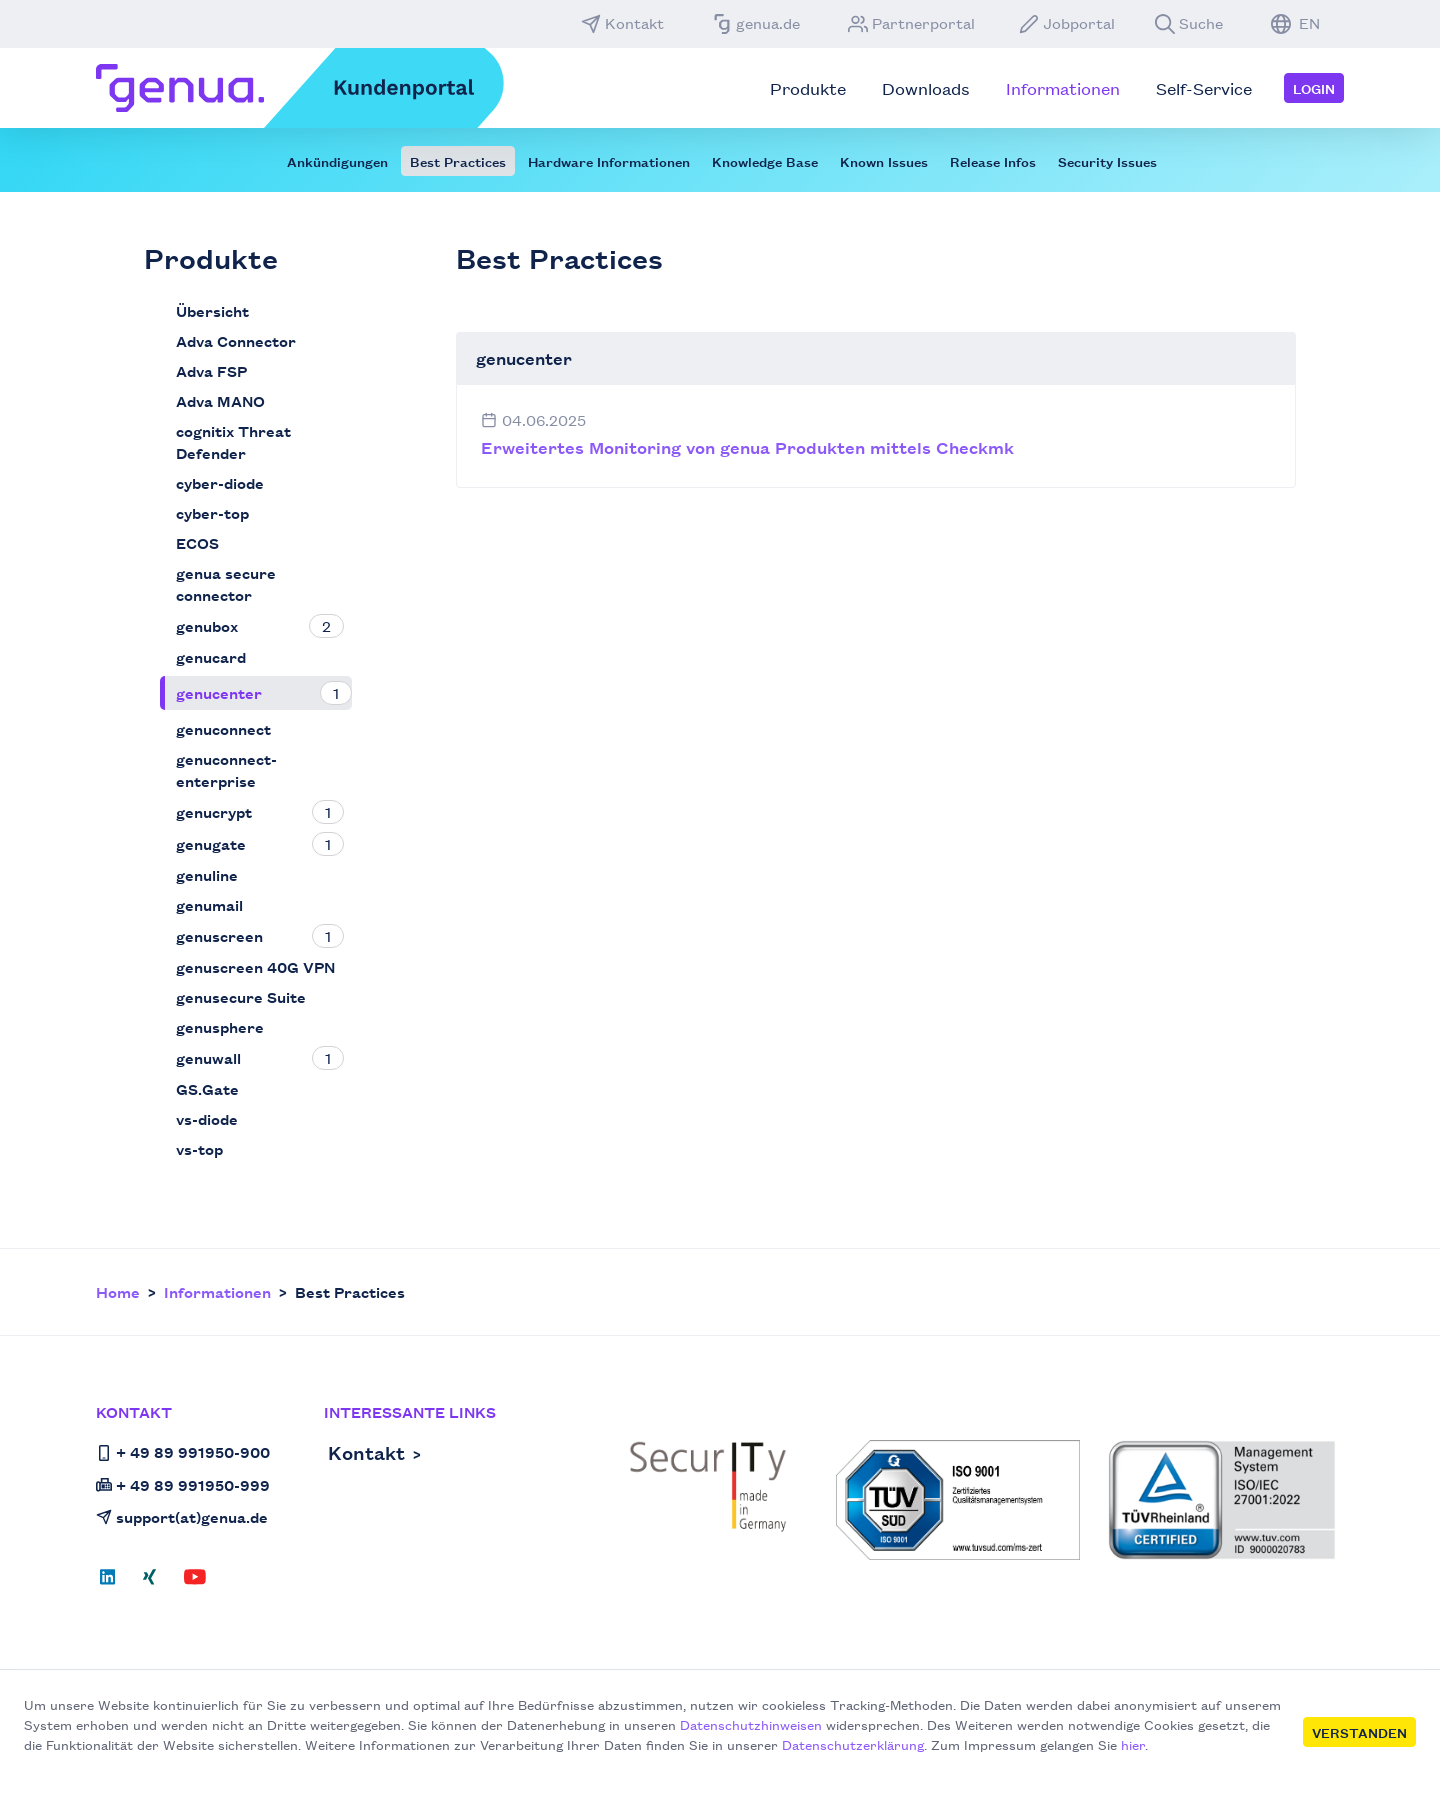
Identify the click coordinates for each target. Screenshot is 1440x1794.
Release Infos (993, 161)
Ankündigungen (337, 161)
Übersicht (212, 310)
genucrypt (214, 811)
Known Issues (884, 161)
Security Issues (1107, 161)
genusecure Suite (241, 996)
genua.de (756, 23)
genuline (207, 874)
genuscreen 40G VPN (255, 966)
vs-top (199, 1148)
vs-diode (207, 1118)
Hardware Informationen (609, 161)
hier (1133, 1744)
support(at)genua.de (182, 1516)
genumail (209, 904)
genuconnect (223, 728)
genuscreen (219, 935)
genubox (207, 625)
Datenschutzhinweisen (751, 1724)
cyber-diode (220, 482)
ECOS (197, 542)
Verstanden (1359, 1732)
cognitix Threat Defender (233, 441)
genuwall (208, 1057)
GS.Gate (207, 1088)
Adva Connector (236, 340)
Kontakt (622, 23)
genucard (211, 656)
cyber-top (212, 512)
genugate (211, 843)
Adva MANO (220, 400)
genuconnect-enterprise (226, 769)
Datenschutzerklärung (853, 1744)
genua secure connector (226, 583)
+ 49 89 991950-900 (183, 1451)
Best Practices (458, 161)
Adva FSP (211, 370)
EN (1295, 23)
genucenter (219, 692)
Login (1314, 88)
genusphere (220, 1026)
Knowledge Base (765, 161)
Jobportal (1067, 23)
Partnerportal (911, 23)
